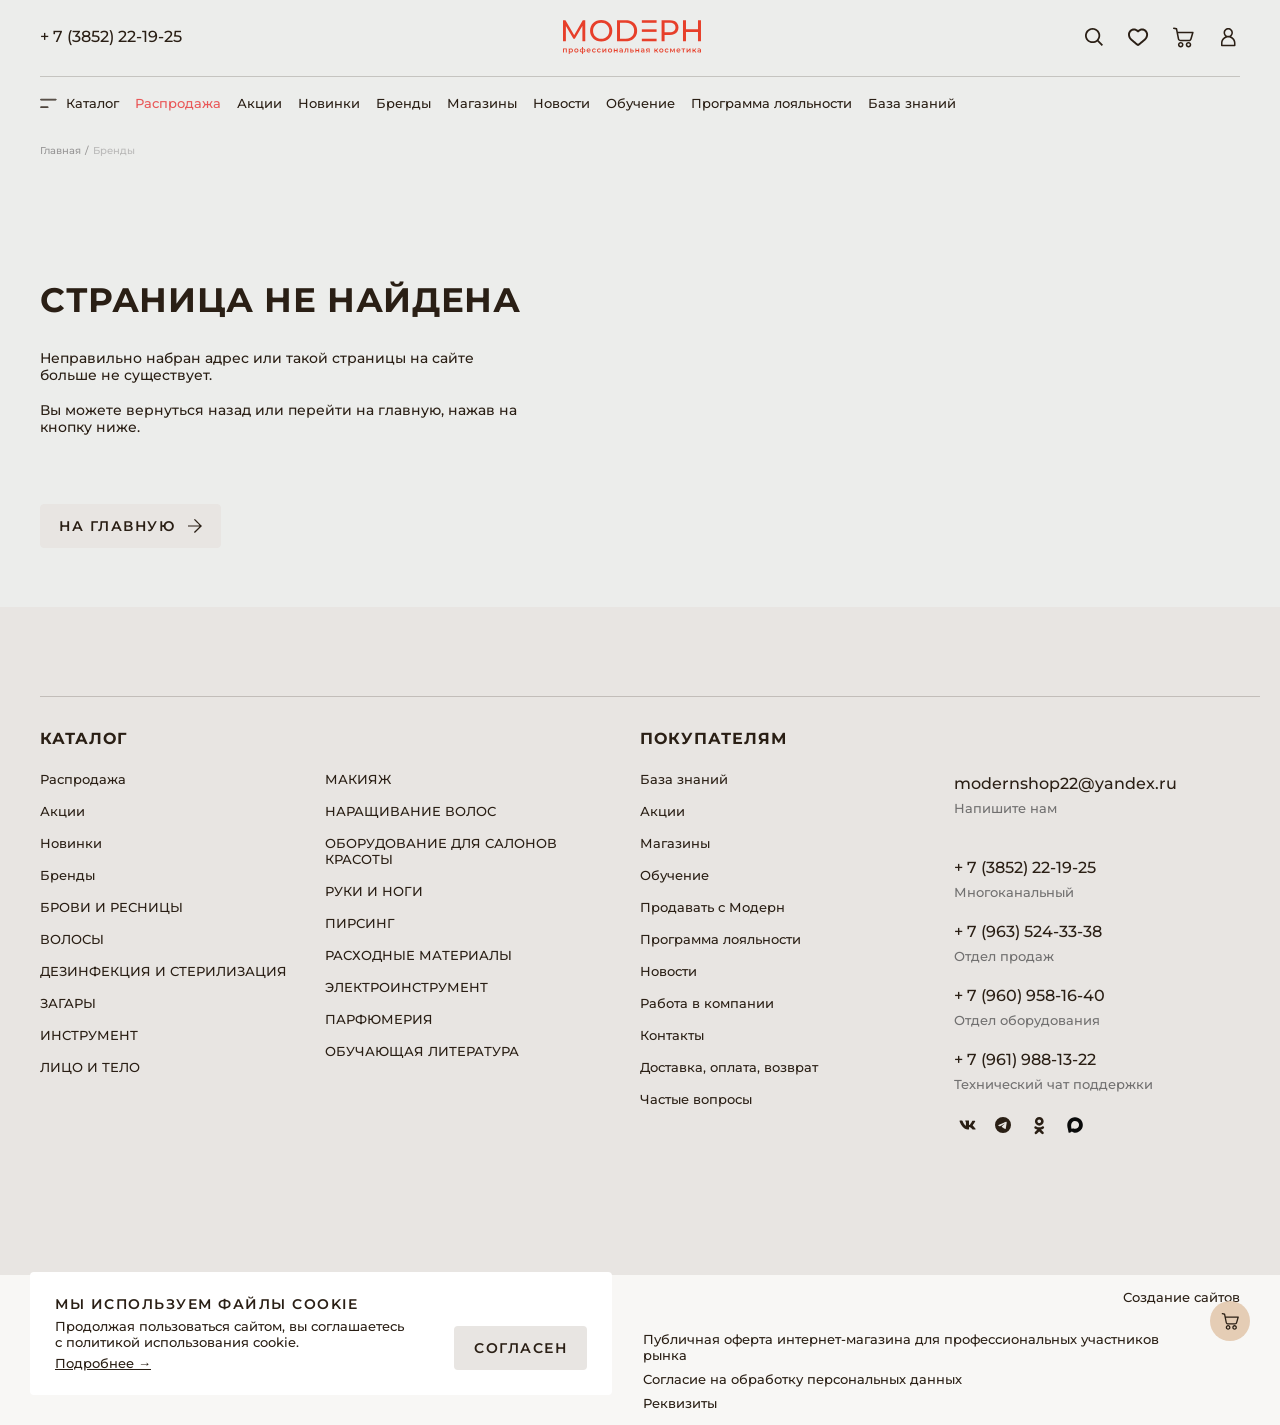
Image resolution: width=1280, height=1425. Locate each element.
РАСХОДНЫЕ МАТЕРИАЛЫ (418, 955)
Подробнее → (103, 1363)
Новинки (329, 103)
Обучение (640, 103)
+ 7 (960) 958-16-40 (1029, 995)
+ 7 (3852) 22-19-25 (111, 36)
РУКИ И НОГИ (374, 891)
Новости (561, 103)
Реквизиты (680, 1403)
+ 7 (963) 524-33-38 (1028, 931)
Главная (60, 150)
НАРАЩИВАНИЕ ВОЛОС (410, 811)
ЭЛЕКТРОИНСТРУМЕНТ (406, 987)
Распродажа (178, 103)
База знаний (912, 103)
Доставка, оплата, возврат (729, 1067)
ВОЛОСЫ (72, 939)
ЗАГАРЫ (68, 1003)
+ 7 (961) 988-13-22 (1025, 1059)
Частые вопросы (696, 1099)
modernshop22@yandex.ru (1065, 783)
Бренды (403, 103)
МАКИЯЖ (358, 779)
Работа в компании (707, 1003)
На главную (117, 526)
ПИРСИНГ (360, 923)
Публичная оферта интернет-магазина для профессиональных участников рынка (901, 1347)
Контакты (672, 1035)
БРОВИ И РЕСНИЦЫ (111, 907)
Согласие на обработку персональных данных (802, 1379)
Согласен (520, 1348)
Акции (259, 103)
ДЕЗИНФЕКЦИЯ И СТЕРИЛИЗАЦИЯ (163, 971)
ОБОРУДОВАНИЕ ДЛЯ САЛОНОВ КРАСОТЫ (441, 851)
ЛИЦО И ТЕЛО (90, 1067)
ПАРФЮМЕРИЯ (379, 1019)
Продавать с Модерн (712, 907)
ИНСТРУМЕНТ (89, 1035)
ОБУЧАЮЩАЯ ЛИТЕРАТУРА (422, 1051)
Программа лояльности (771, 103)
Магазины (482, 103)
